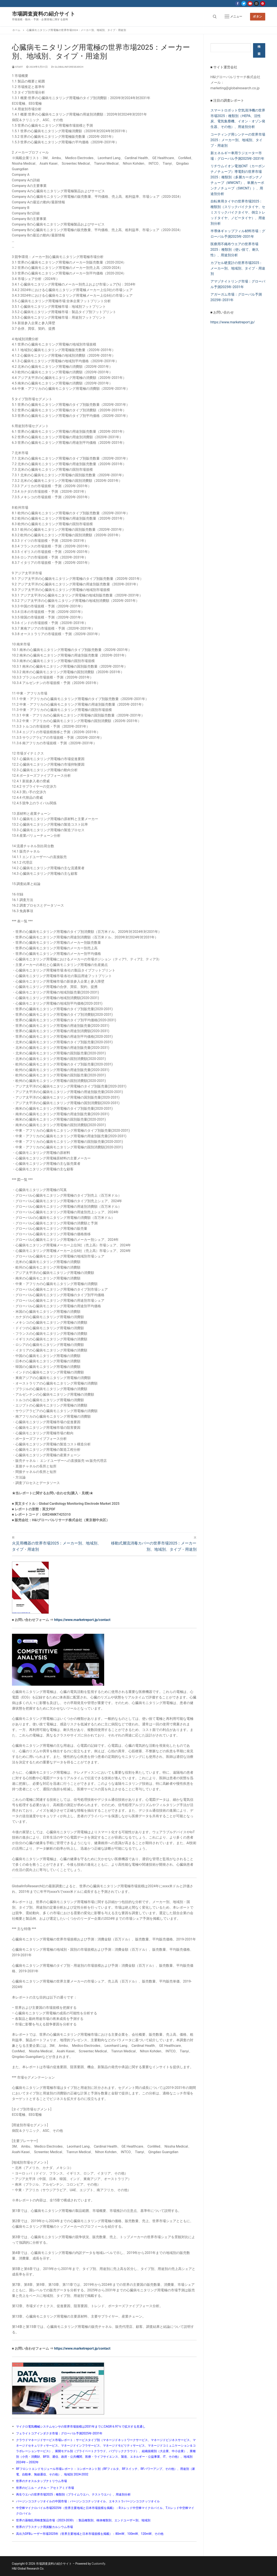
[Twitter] (243, 3)
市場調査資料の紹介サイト (44, 14)
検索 (259, 50)
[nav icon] (233, 16)
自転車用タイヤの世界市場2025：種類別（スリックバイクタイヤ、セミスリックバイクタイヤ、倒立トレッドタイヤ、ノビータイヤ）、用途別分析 (237, 212)
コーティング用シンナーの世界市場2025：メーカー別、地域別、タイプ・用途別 (237, 140)
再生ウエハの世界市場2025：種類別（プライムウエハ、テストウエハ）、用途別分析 (73, 2494)
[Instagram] (256, 3)
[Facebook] (237, 3)
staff (17, 66)
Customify (98, 2563)
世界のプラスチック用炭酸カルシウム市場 (44, 2527)
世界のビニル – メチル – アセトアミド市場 (45, 2488)
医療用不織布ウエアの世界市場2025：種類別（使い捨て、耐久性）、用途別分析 (234, 249)
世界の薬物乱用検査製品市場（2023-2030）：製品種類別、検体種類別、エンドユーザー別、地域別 (83, 2520)
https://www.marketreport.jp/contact (82, 1620)
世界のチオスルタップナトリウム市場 (41, 2481)
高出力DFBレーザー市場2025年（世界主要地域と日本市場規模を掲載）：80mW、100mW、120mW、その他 (90, 2534)
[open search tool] (215, 17)
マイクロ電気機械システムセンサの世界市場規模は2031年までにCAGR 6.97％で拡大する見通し (80, 2426)
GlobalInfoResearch (67, 66)
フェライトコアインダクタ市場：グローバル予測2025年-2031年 (59, 2433)
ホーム (16, 30)
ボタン (257, 16)
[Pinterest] (262, 3)
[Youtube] (249, 3)
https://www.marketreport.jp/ (232, 322)
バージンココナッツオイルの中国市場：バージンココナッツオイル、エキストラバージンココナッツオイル (88, 2501)
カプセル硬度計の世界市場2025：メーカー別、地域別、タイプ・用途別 (237, 268)
